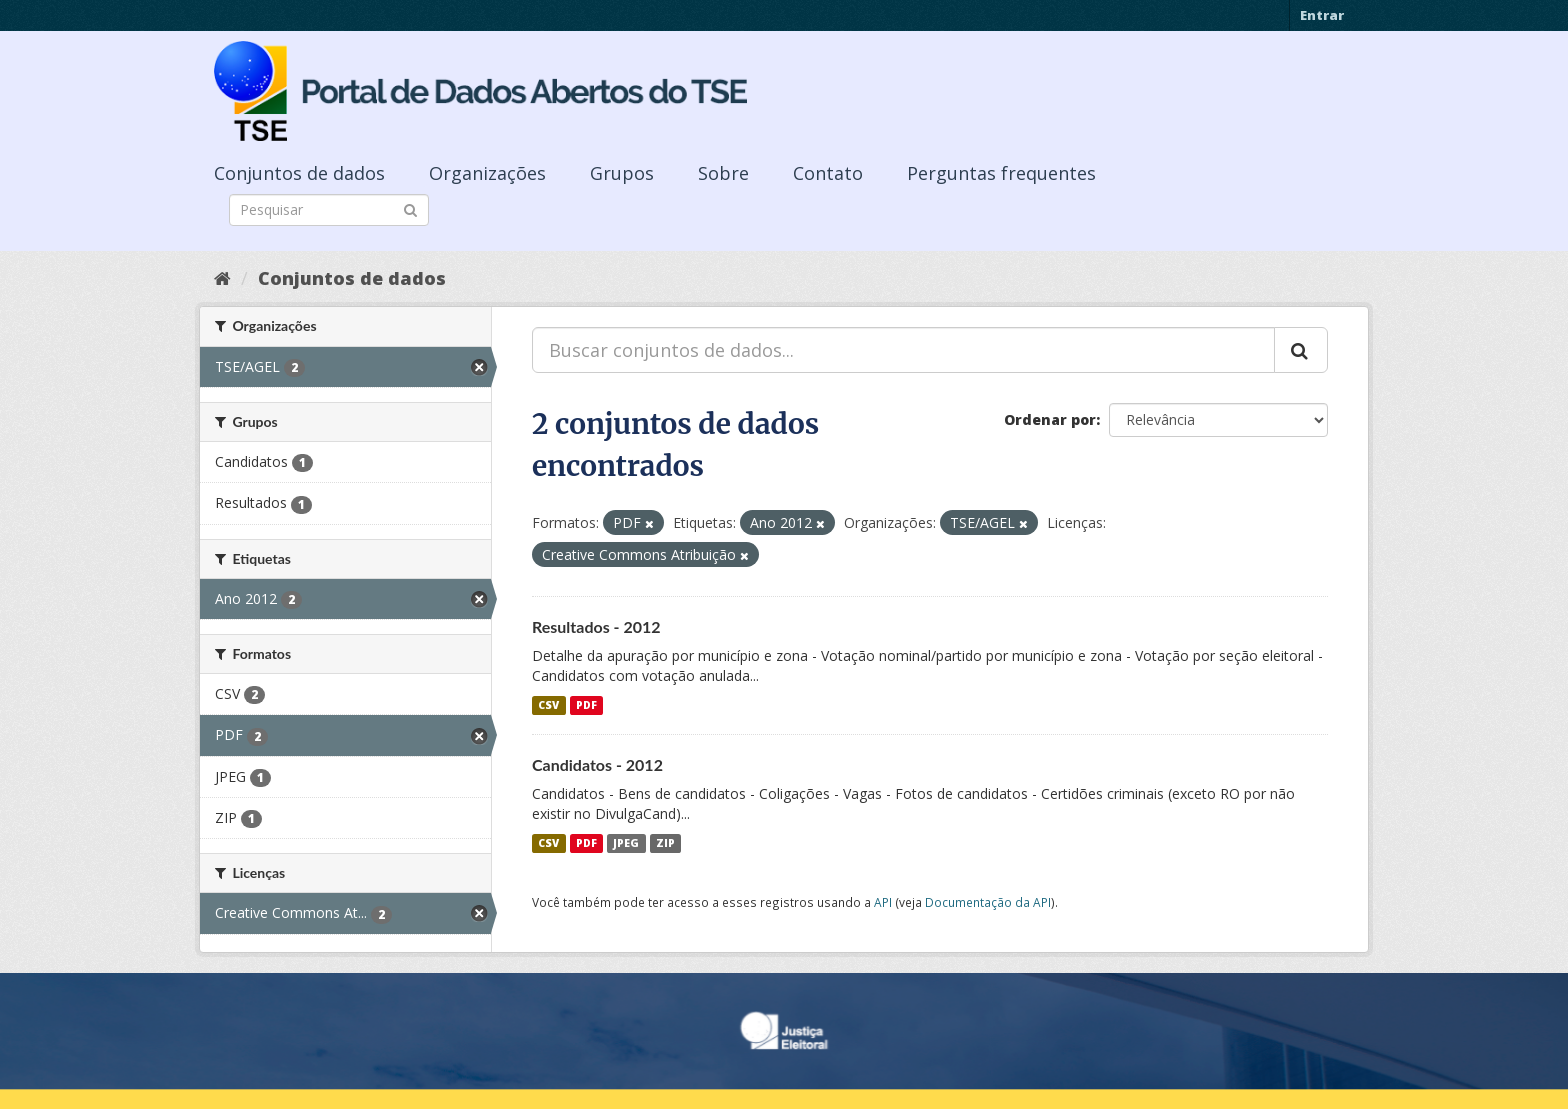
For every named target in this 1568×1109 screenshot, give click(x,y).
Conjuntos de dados (299, 173)
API (883, 902)
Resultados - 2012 (596, 626)
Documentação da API (988, 902)
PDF (586, 705)
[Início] (222, 278)
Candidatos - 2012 (597, 764)
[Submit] (410, 208)
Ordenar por (1050, 419)
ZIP (665, 843)
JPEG (626, 843)
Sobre (723, 173)
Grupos (622, 173)
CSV (548, 705)
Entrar (1322, 15)
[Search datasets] (329, 210)
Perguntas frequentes (1001, 173)
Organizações (487, 173)
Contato (828, 173)
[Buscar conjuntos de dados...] (903, 350)
